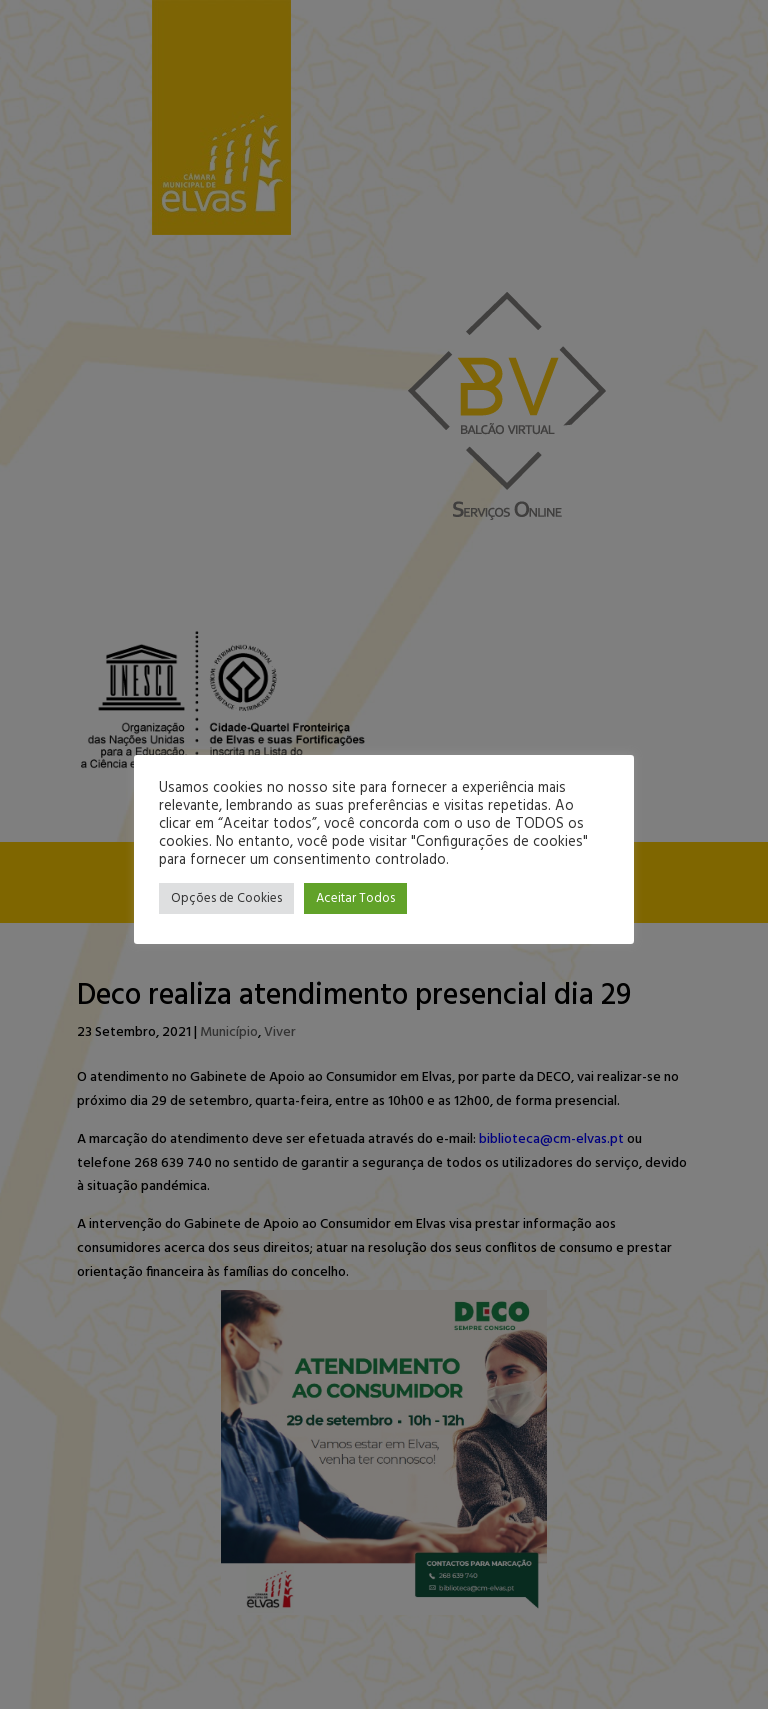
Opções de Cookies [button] (226, 898)
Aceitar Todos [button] (355, 898)
